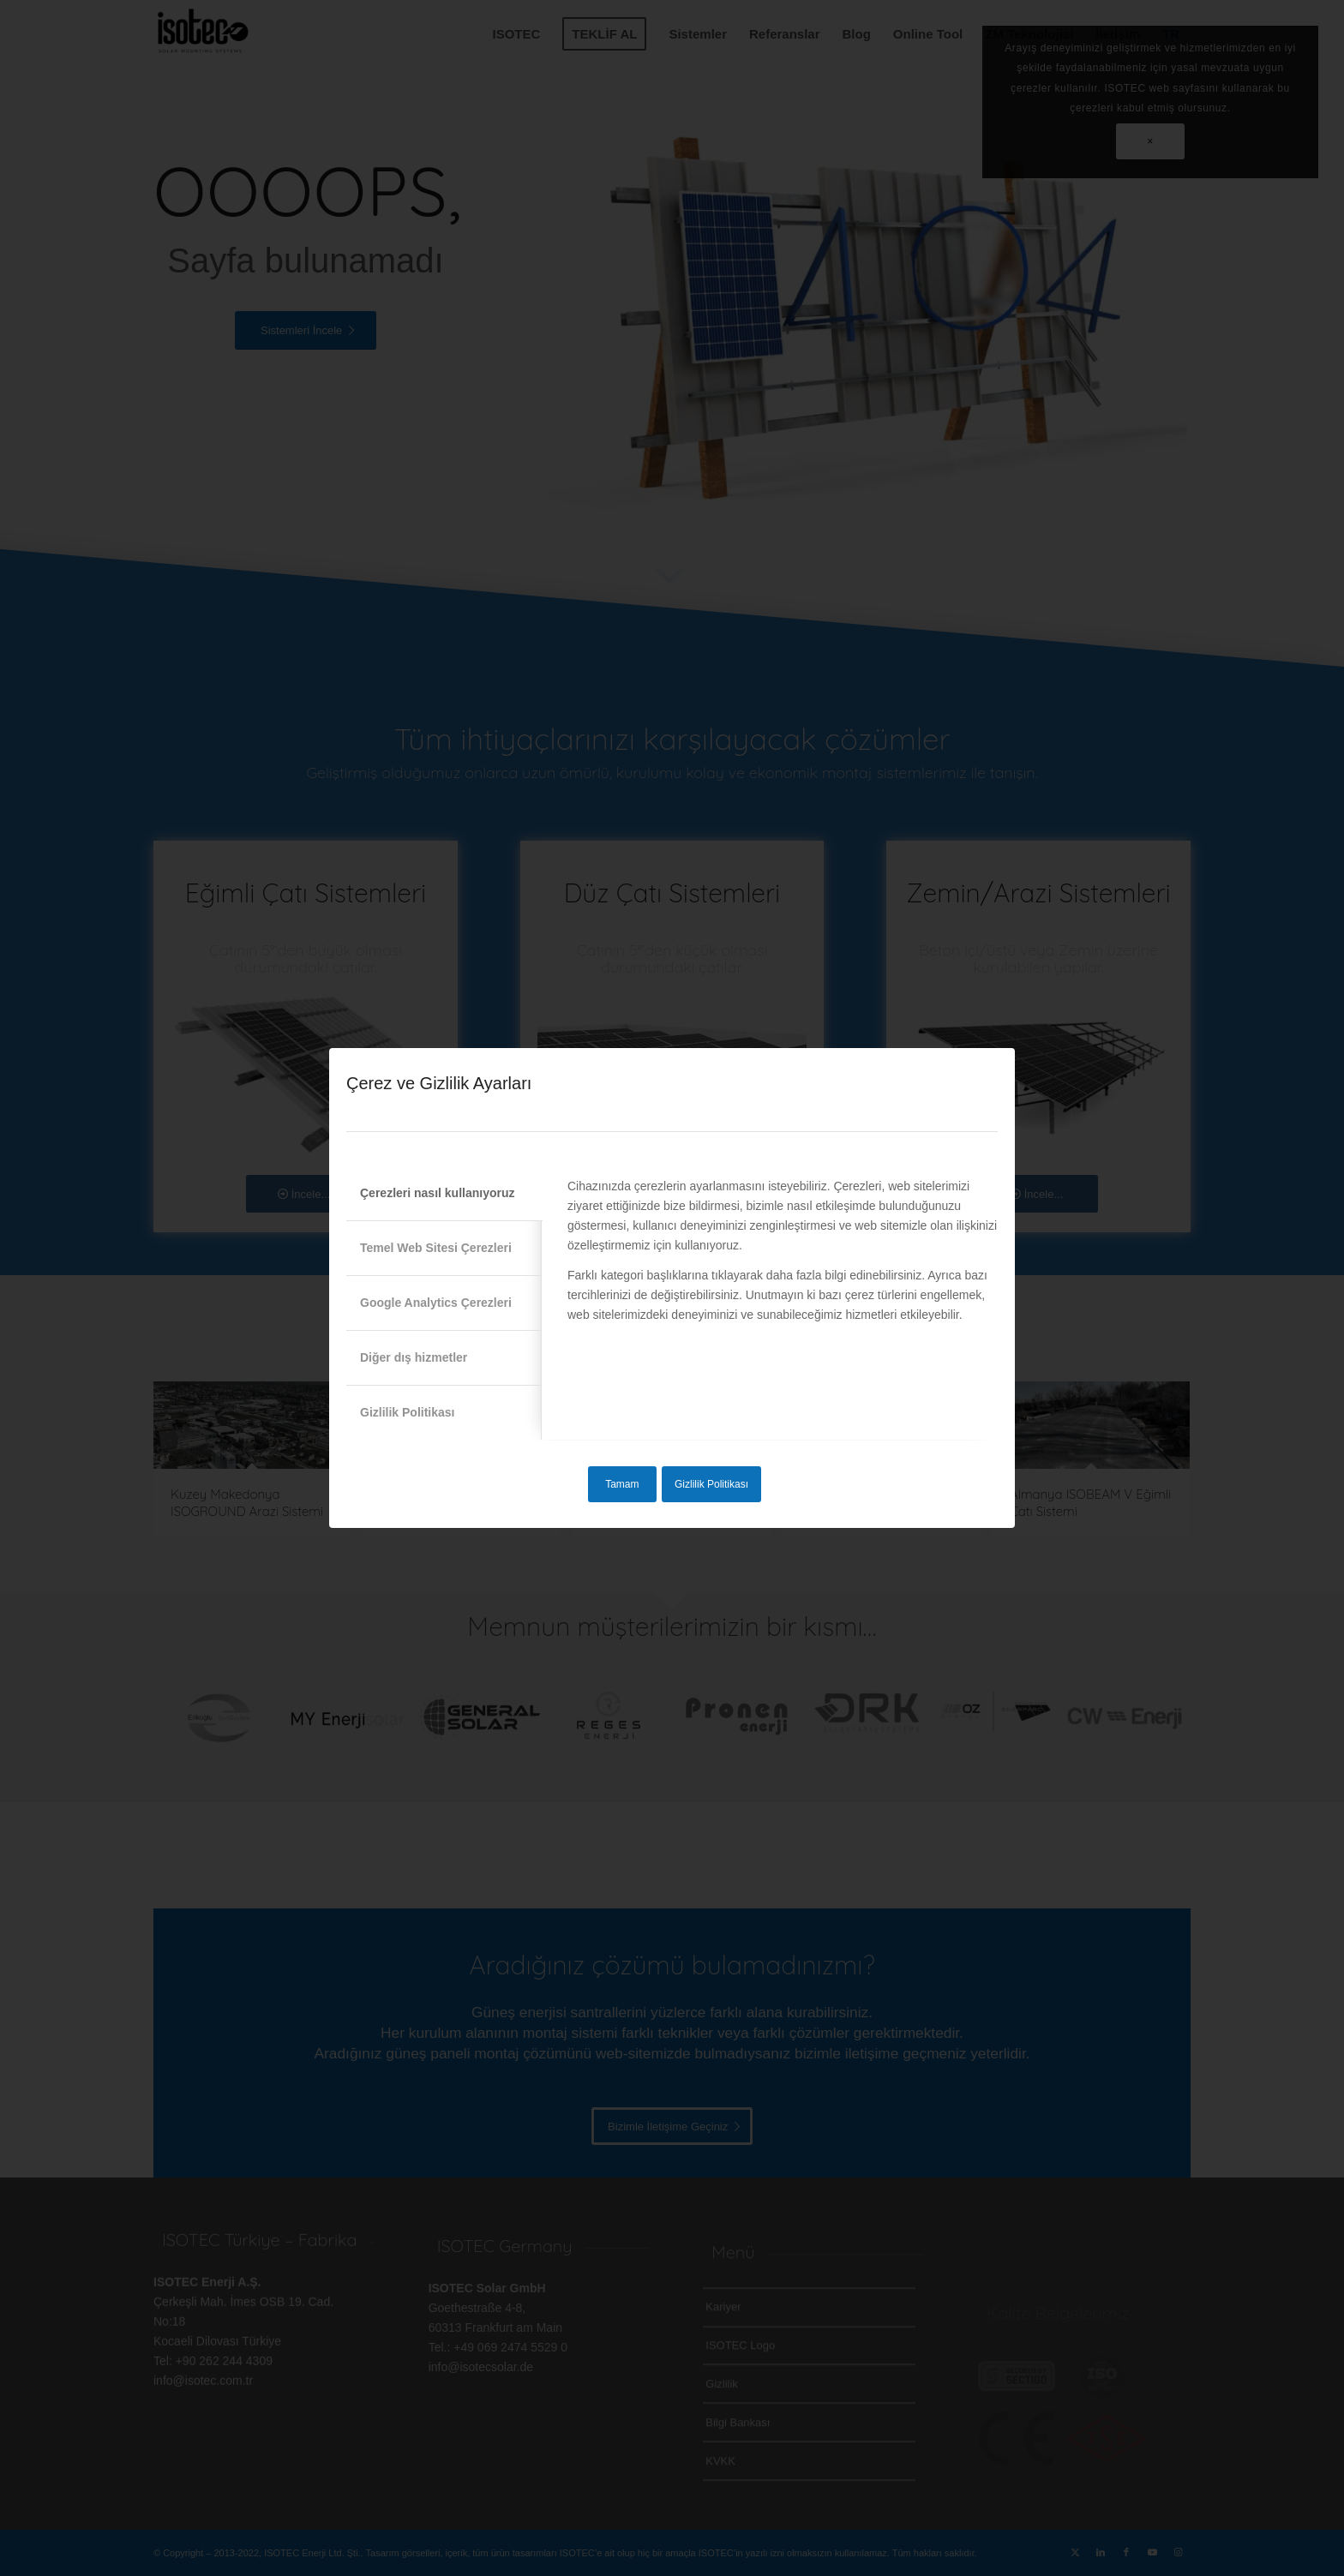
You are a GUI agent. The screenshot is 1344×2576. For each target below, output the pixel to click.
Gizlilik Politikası (711, 1484)
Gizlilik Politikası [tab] (407, 1412)
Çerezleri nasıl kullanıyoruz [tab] (437, 1193)
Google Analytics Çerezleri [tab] (436, 1302)
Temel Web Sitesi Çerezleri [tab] (436, 1248)
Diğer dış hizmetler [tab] (413, 1357)
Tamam (622, 1484)
